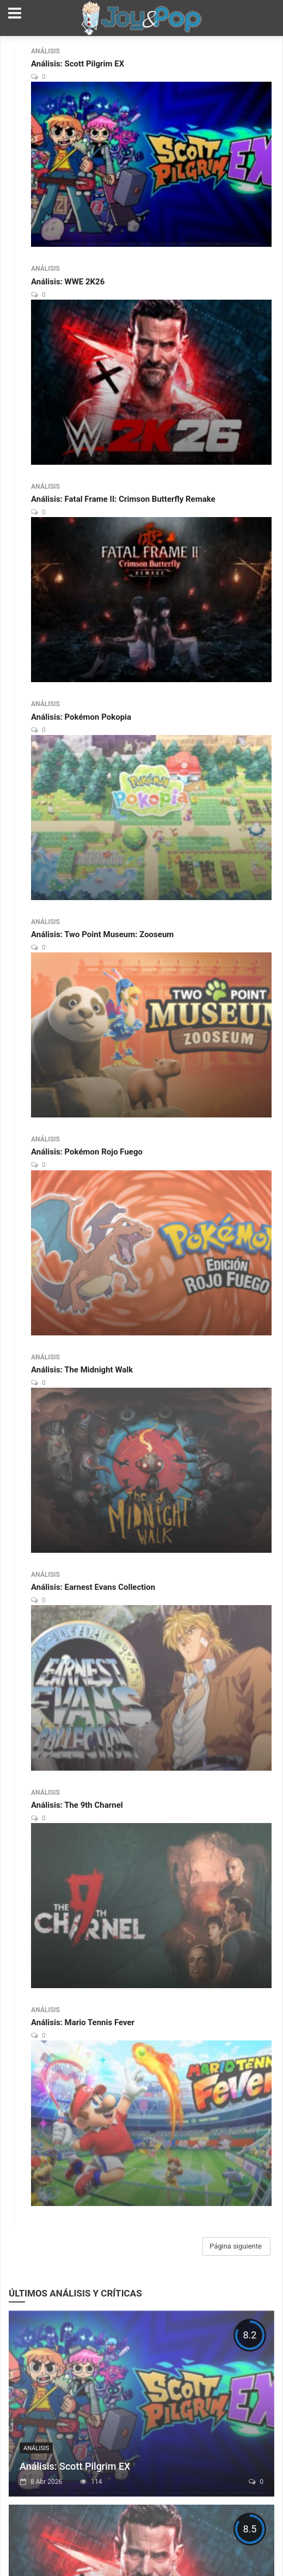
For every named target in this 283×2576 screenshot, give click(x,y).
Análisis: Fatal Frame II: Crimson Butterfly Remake (123, 499)
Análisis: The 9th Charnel (77, 1805)
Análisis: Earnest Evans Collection (93, 1587)
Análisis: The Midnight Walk (82, 1370)
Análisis (45, 51)
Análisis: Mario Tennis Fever (82, 2022)
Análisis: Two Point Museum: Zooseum (102, 934)
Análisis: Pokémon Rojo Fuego (87, 1152)
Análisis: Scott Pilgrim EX (77, 64)
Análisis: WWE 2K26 (67, 282)
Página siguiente (236, 2246)
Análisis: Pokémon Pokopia (81, 717)
